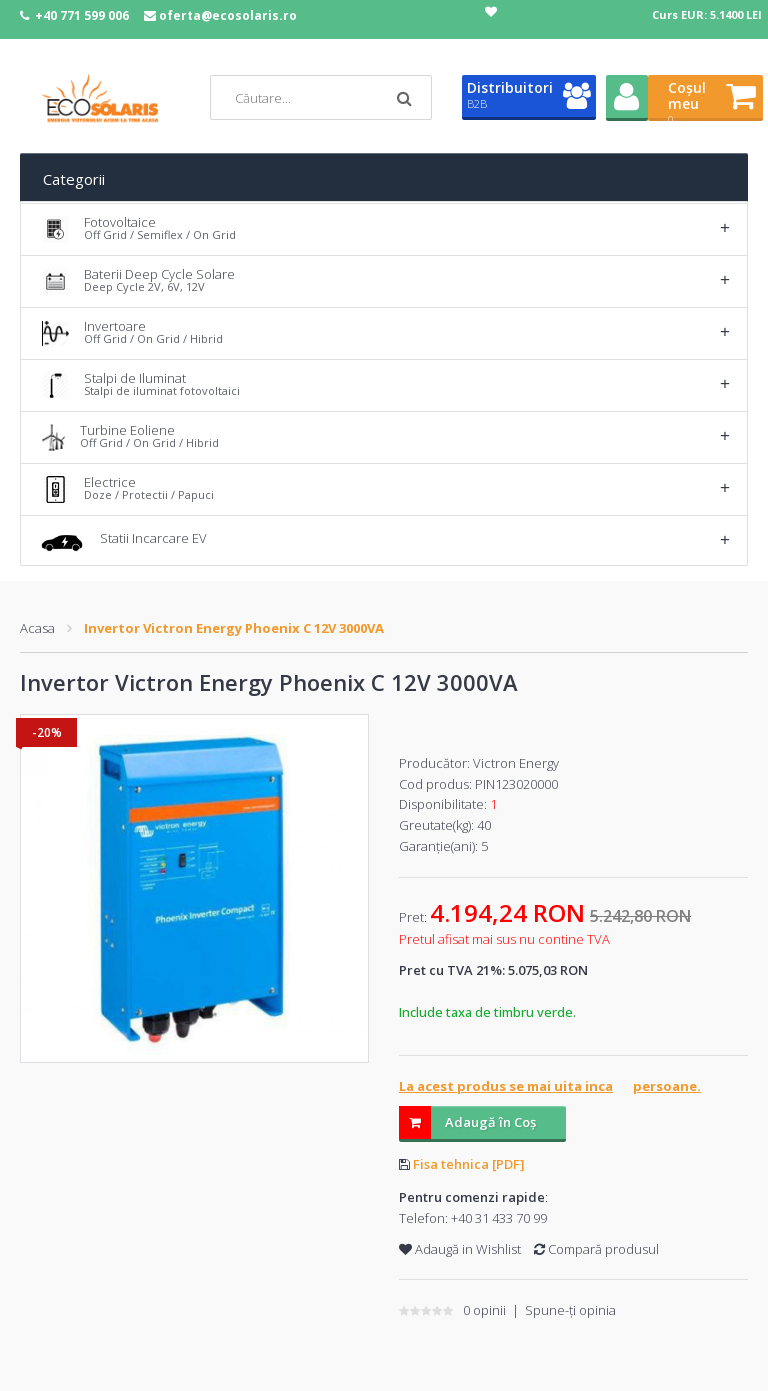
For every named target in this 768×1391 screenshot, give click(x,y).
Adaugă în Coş (467, 1122)
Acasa (37, 628)
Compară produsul (596, 1249)
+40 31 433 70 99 (499, 1218)
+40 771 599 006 (82, 15)
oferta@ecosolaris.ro (228, 15)
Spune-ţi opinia (570, 1310)
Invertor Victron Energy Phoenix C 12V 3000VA (234, 628)
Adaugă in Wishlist (460, 1249)
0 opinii (484, 1310)
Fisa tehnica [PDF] (469, 1164)
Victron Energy (516, 763)
